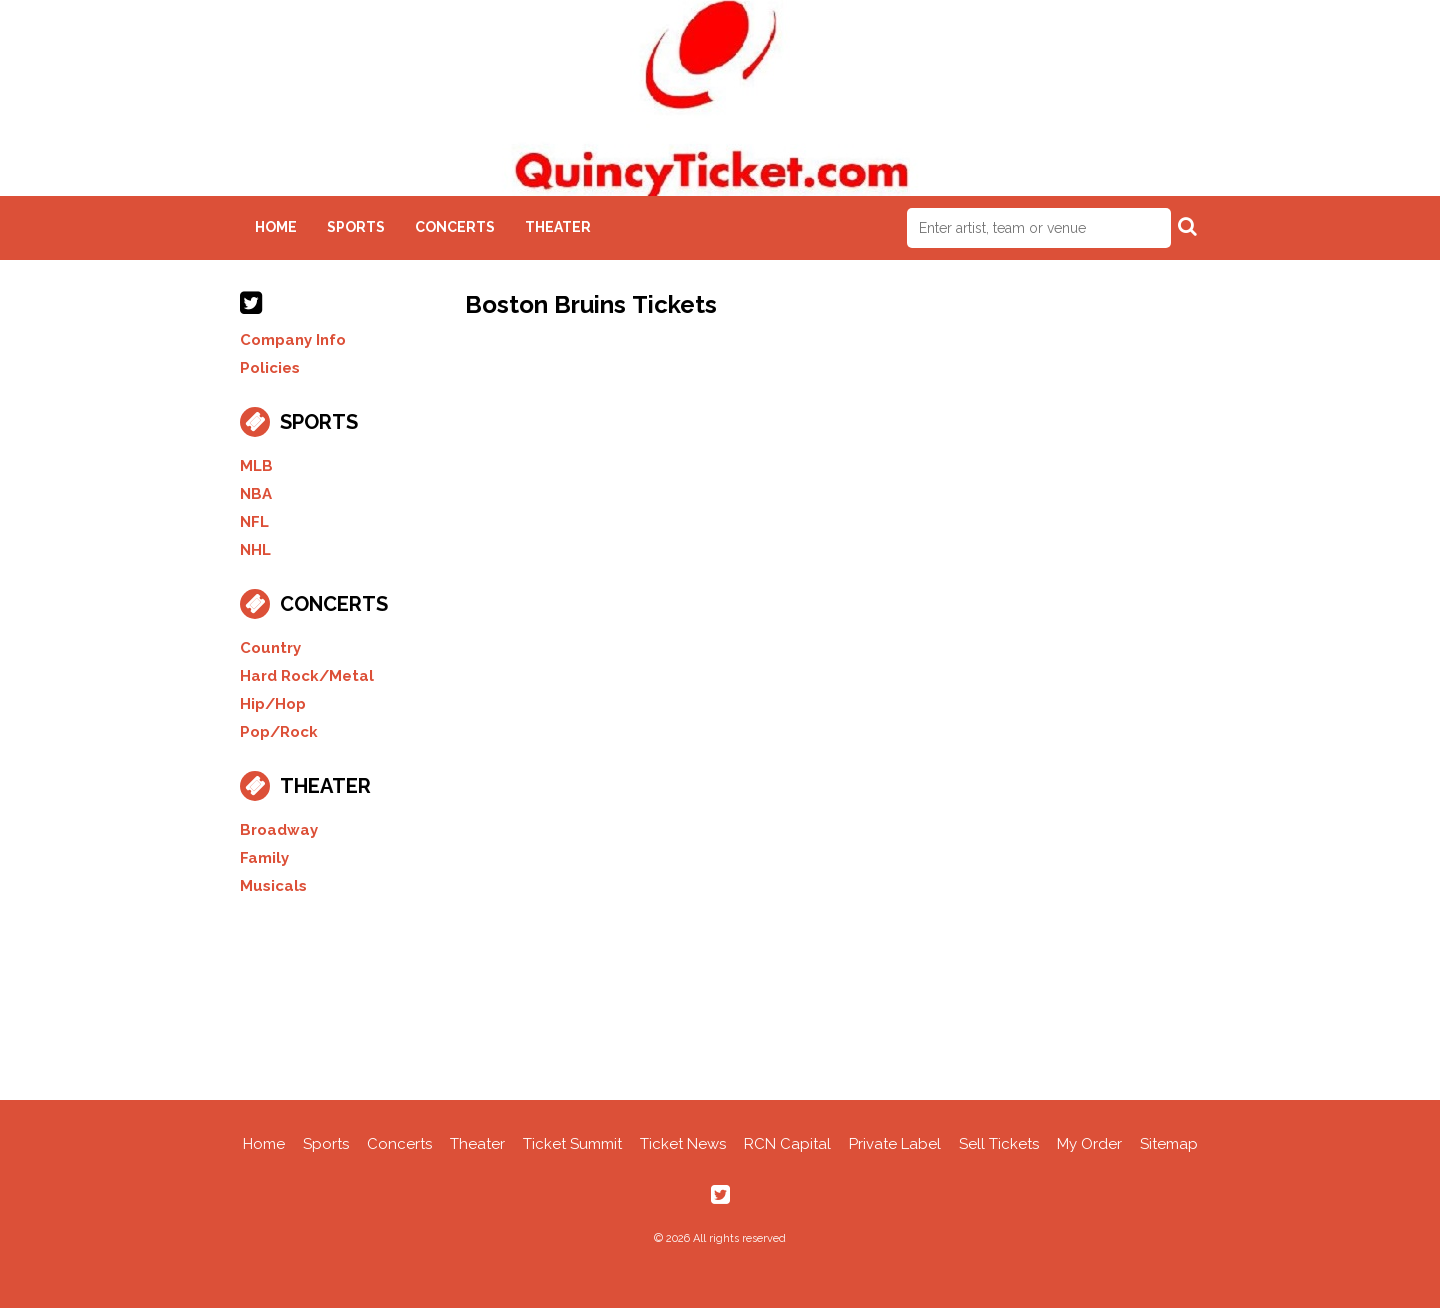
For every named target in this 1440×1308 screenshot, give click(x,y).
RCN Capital (787, 1144)
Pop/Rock (279, 732)
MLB (256, 466)
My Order (1089, 1144)
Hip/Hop (273, 704)
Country (270, 648)
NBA (256, 494)
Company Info (293, 340)
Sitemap (1169, 1144)
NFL (254, 522)
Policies (270, 368)
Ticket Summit (572, 1144)
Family (264, 858)
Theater (558, 227)
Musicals (273, 886)
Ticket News (683, 1144)
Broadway (279, 830)
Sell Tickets (999, 1144)
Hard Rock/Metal (307, 676)
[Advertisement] (720, 995)
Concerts (455, 227)
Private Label (895, 1144)
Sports (356, 227)
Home (276, 227)
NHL (255, 550)
